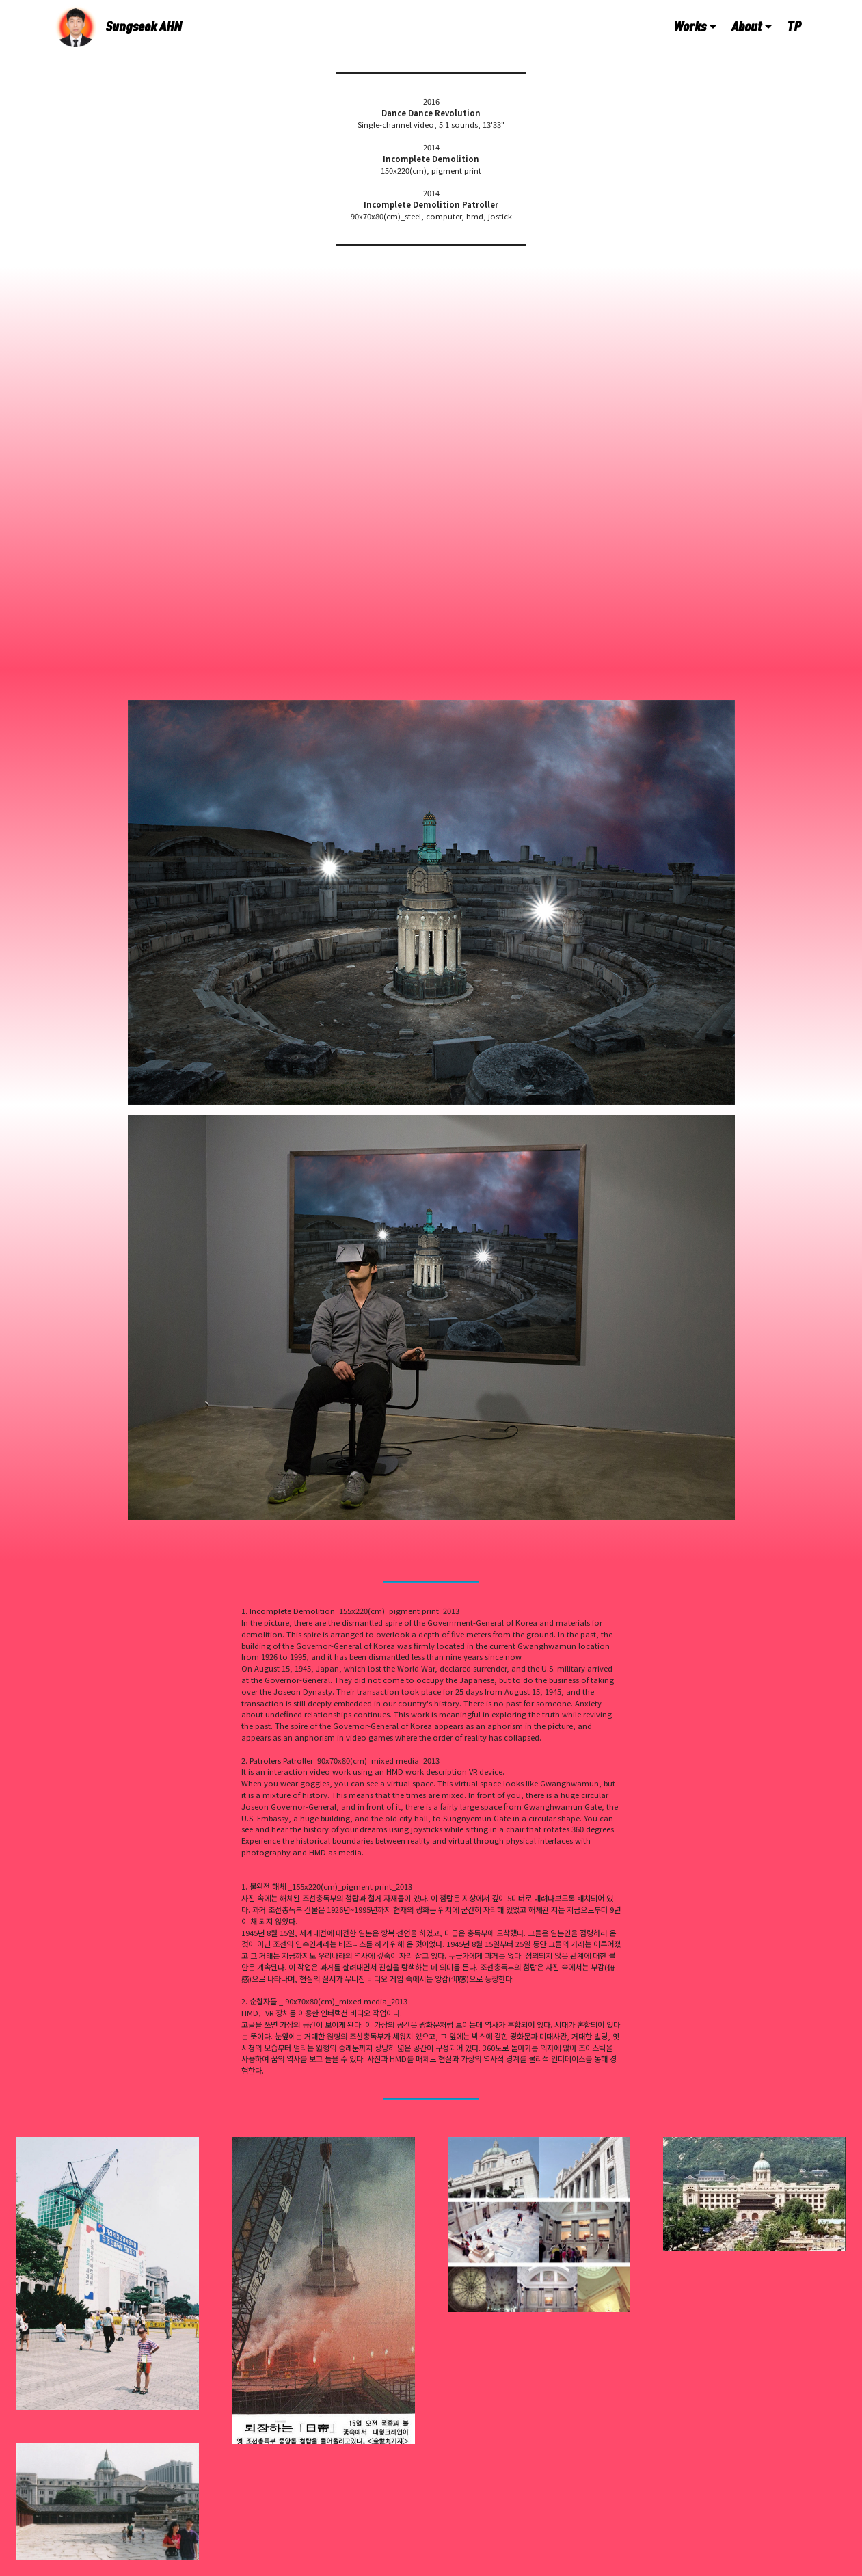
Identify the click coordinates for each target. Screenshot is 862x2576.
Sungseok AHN (143, 26)
